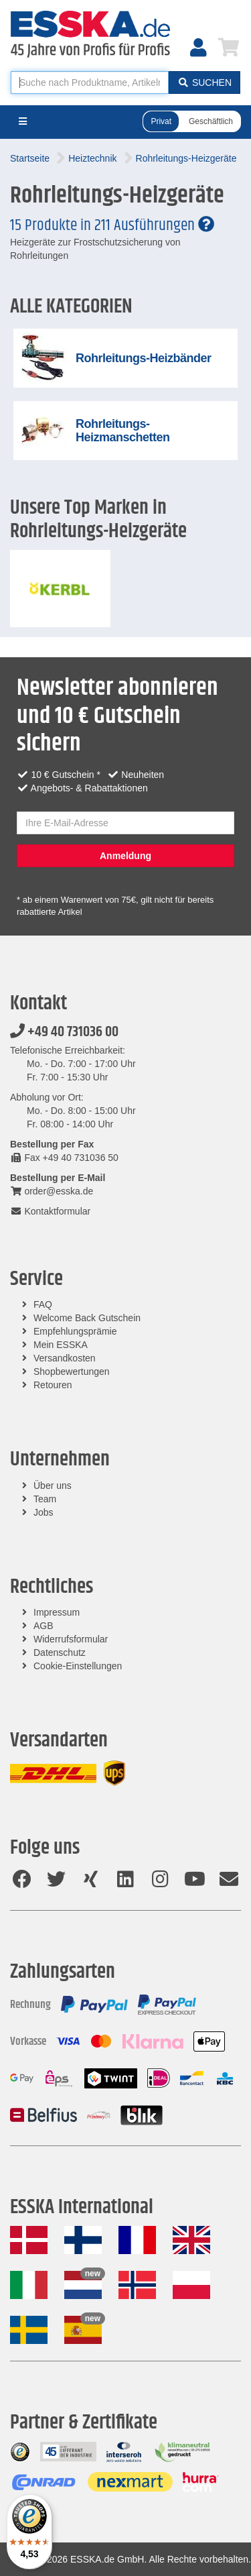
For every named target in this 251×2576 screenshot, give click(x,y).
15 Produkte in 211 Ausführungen (112, 225)
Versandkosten (64, 1358)
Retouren (52, 1385)
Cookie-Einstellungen (77, 1666)
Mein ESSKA (60, 1344)
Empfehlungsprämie (75, 1331)
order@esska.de (51, 1191)
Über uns (52, 1485)
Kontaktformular (50, 1211)
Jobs (43, 1512)
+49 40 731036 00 (64, 1032)
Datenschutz (59, 1652)
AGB (43, 1625)
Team (44, 1499)
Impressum (56, 1612)
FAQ (42, 1304)
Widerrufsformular (70, 1639)
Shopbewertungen (71, 1371)
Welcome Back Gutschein (87, 1317)
